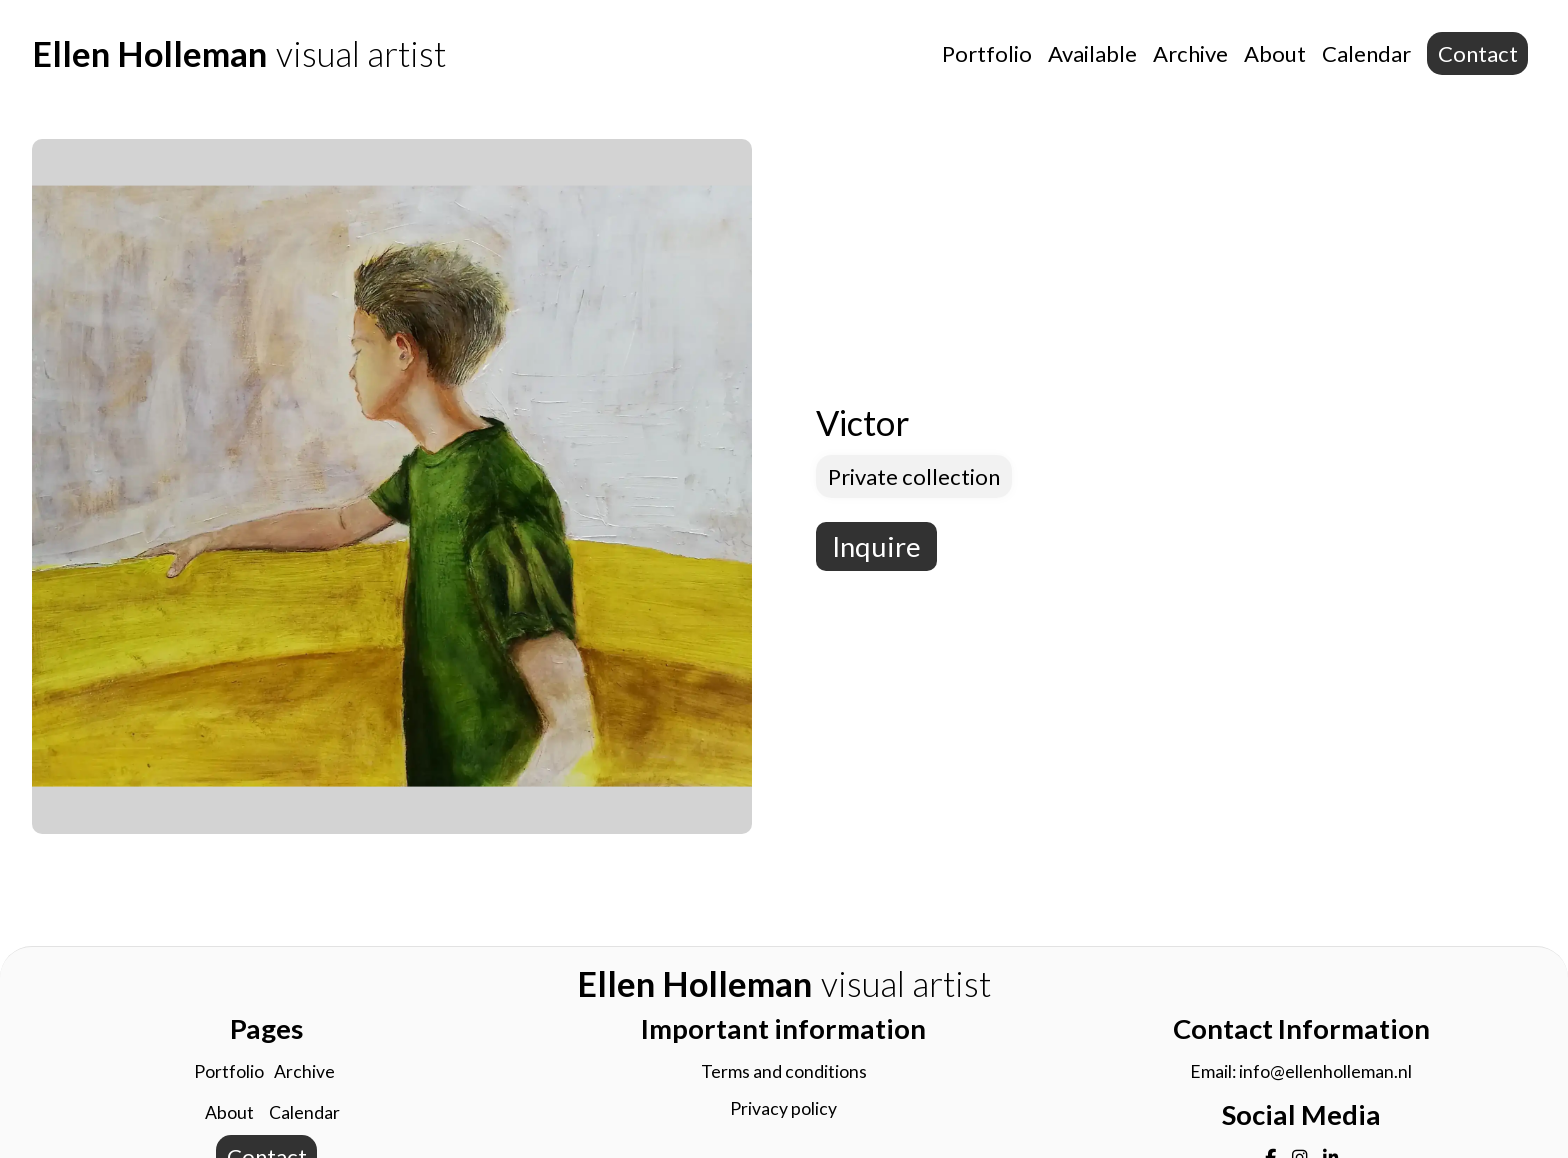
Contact (1478, 53)
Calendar (1366, 53)
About (1275, 53)
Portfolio (987, 53)
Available (1092, 53)
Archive (1190, 53)
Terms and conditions (784, 1071)
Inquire (876, 546)
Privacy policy (783, 1108)
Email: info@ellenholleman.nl (1301, 1071)
